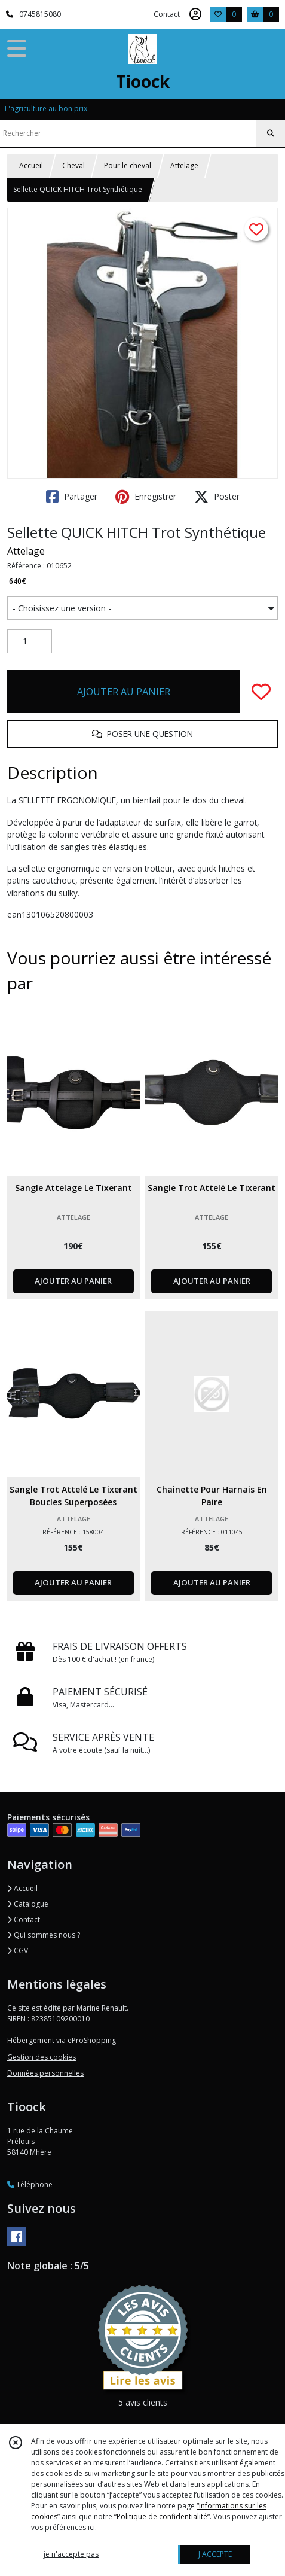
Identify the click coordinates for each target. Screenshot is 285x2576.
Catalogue (27, 1904)
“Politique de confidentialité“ (162, 2516)
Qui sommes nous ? (43, 1935)
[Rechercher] (270, 133)
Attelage (184, 165)
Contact (167, 14)
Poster (217, 496)
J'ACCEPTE (215, 2554)
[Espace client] (195, 14)
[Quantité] (29, 641)
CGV (17, 1950)
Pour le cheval (127, 165)
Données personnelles (45, 2073)
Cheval (73, 165)
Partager (71, 496)
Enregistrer (145, 496)
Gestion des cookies (41, 2057)
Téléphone (30, 2184)
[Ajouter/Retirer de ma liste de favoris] (261, 692)
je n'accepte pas (71, 2554)
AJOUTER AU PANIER (123, 691)
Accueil (31, 165)
